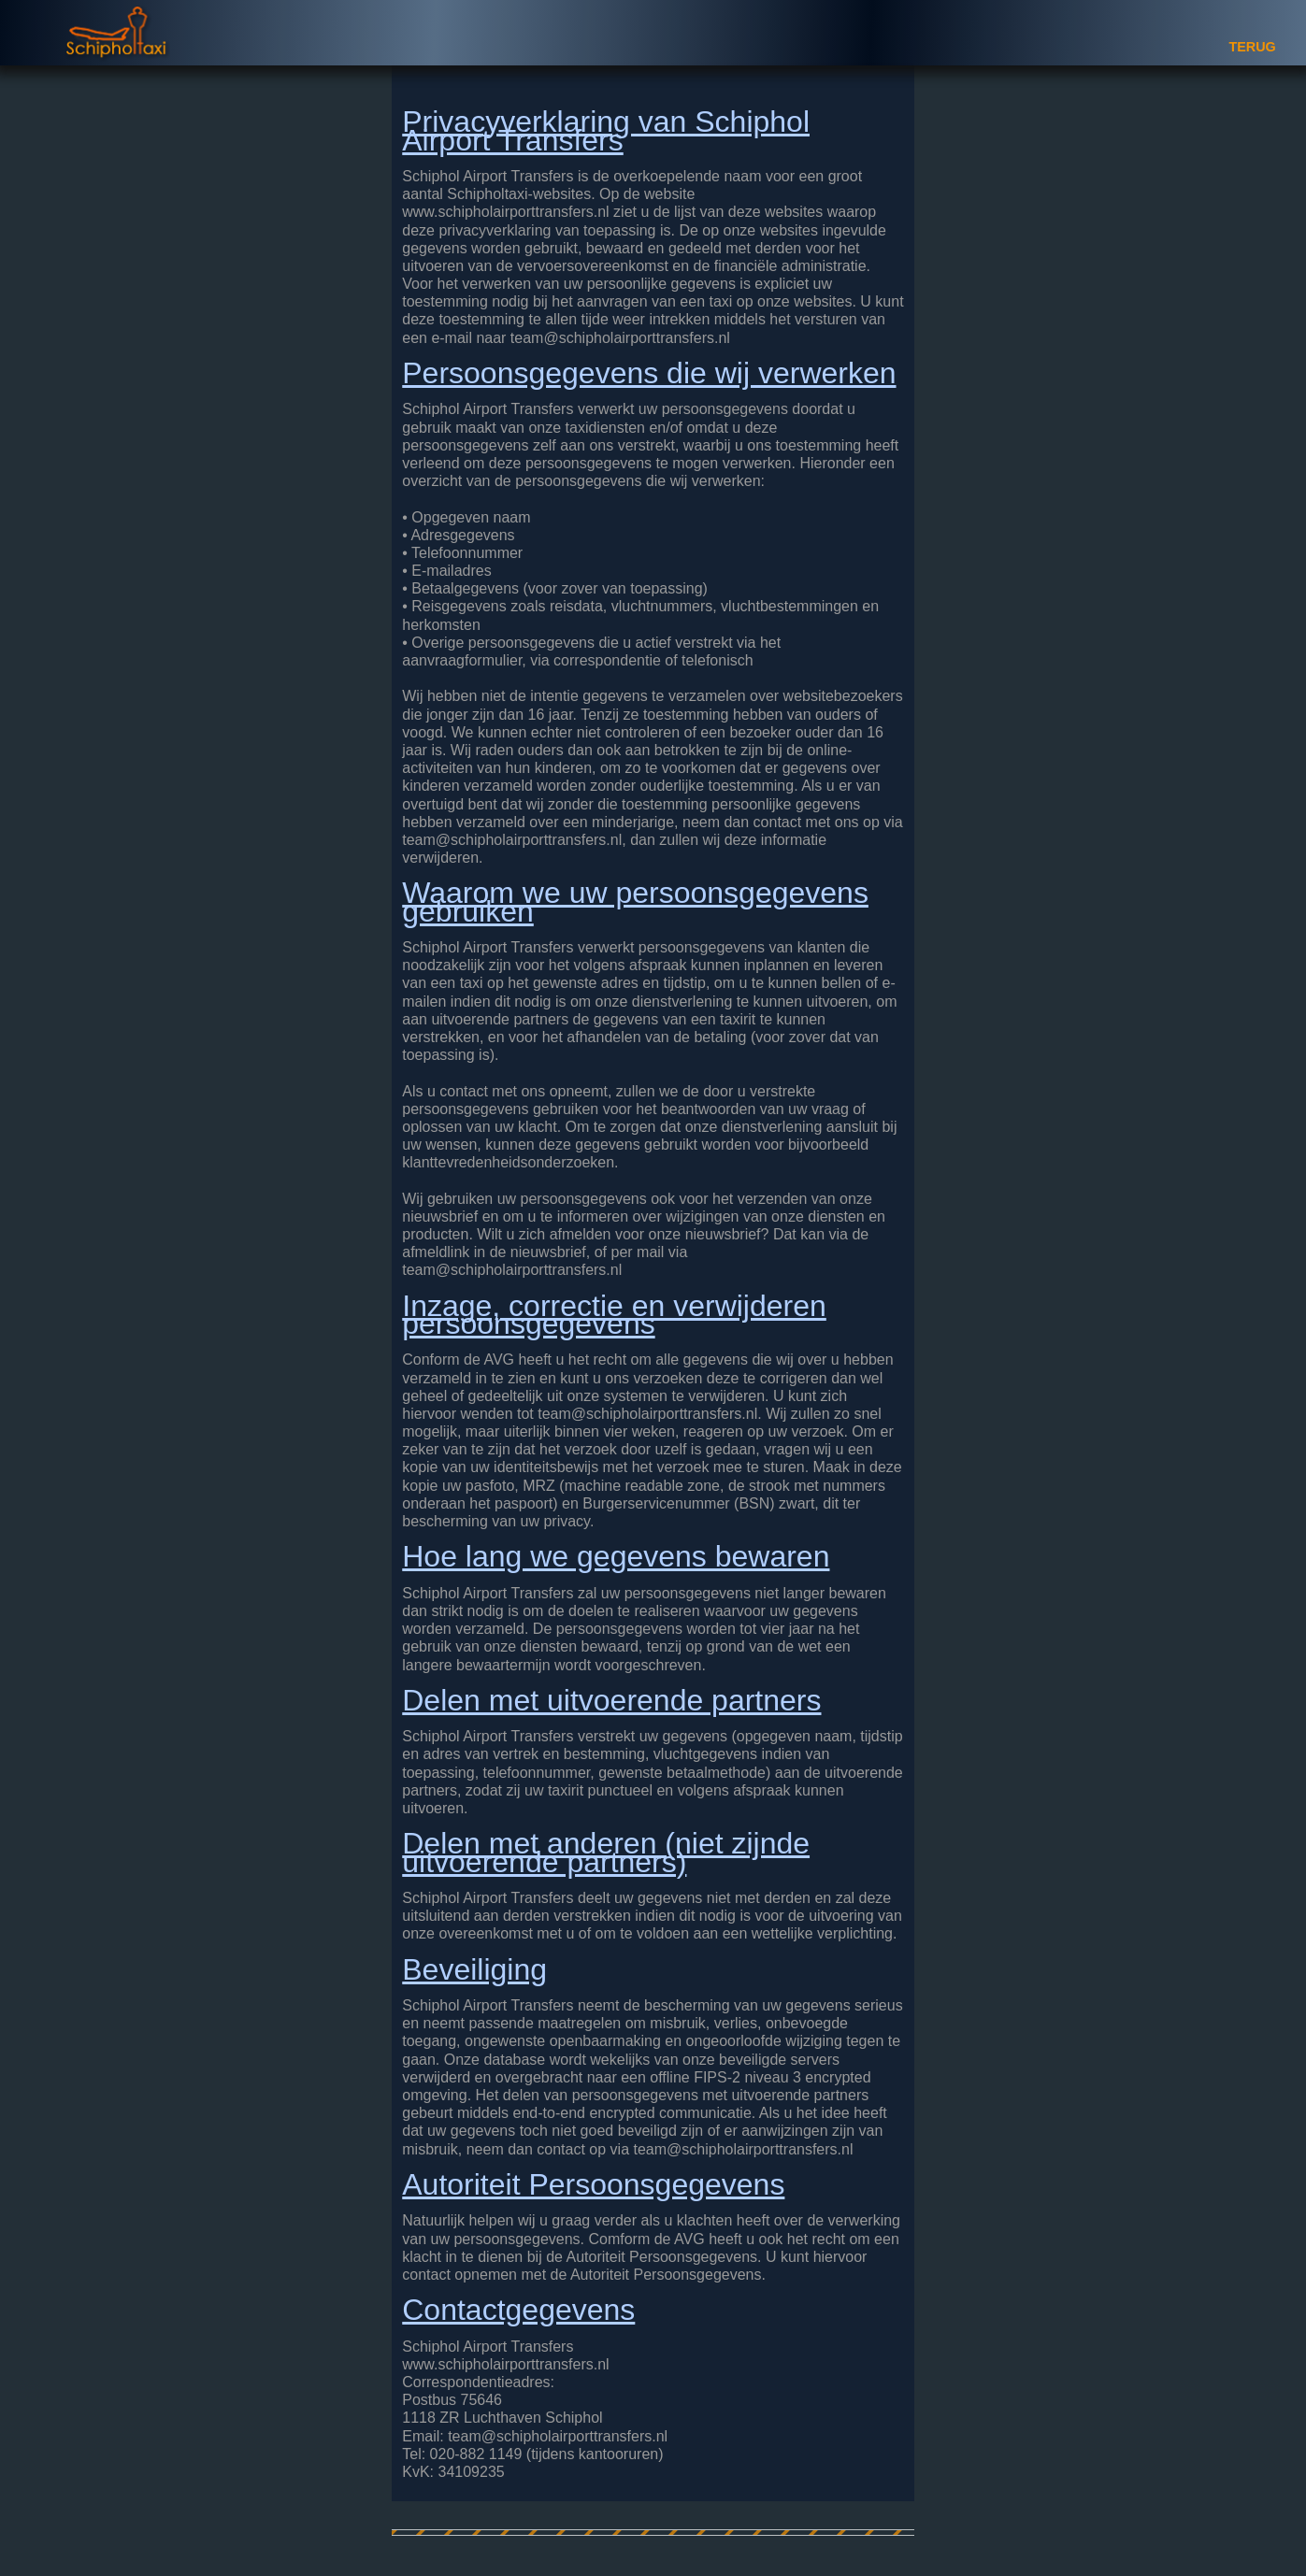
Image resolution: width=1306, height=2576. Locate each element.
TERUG (1251, 46)
